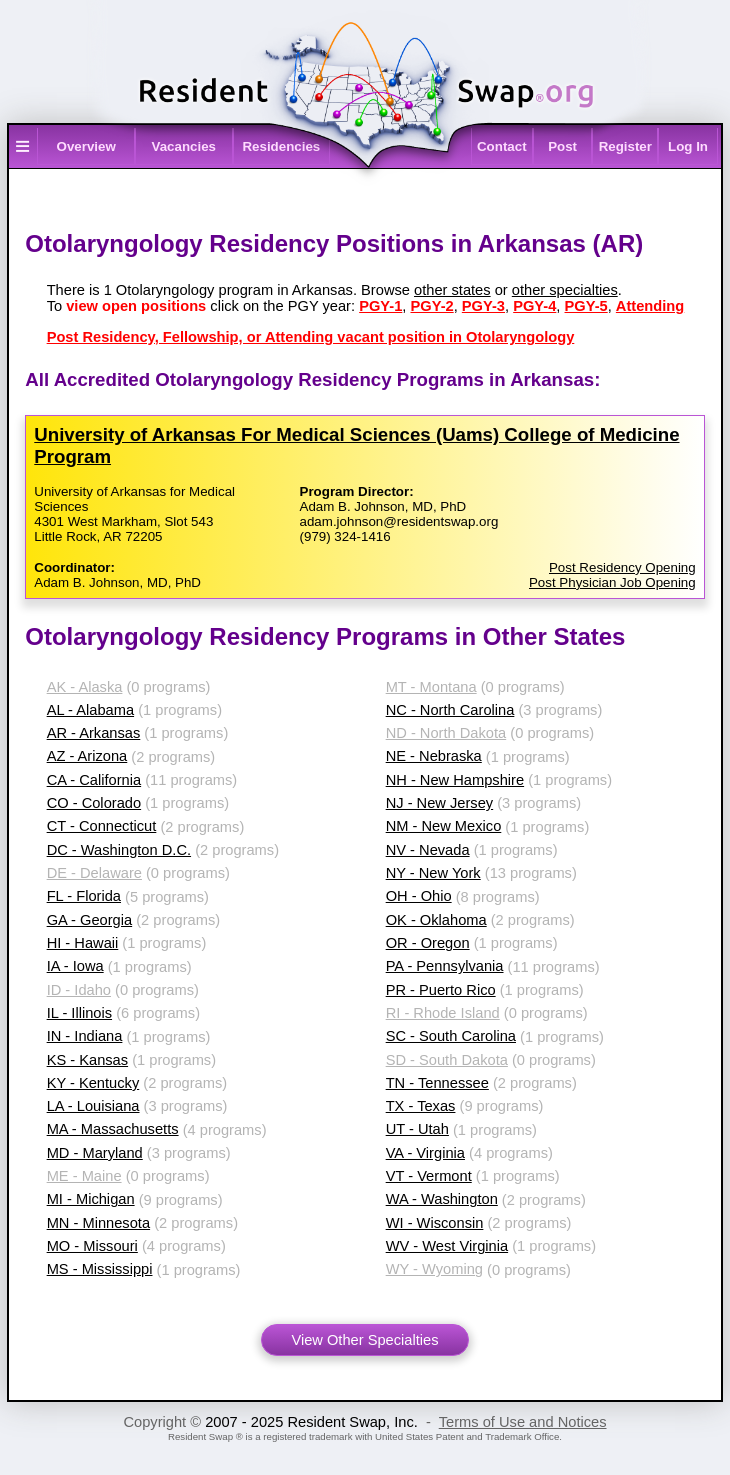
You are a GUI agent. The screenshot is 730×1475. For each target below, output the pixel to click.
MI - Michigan (91, 1199)
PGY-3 (483, 306)
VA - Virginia (425, 1153)
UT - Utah (417, 1129)
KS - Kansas (87, 1060)
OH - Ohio (419, 896)
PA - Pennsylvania (445, 966)
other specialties (565, 290)
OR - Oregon (428, 943)
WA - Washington (442, 1199)
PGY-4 (534, 306)
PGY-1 (380, 306)
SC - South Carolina (451, 1036)
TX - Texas (421, 1106)
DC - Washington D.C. (119, 850)
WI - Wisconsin (435, 1223)
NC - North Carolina (450, 710)
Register (625, 146)
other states (452, 290)
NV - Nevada (428, 850)
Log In (688, 146)
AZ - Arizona (87, 756)
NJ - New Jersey (440, 803)
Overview (86, 146)
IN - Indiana (85, 1036)
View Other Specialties (364, 1340)
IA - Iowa (75, 966)
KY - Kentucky (93, 1083)
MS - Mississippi (100, 1269)
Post (562, 146)
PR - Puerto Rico (441, 990)
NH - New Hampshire (455, 780)
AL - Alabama (90, 710)
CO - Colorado (94, 803)
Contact (502, 146)
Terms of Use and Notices (523, 1422)
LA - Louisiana (93, 1106)
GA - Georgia (90, 920)
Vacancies (184, 146)
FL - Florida (84, 896)
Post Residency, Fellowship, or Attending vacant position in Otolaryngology (311, 337)
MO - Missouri (92, 1246)
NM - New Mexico (444, 826)
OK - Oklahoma (436, 920)
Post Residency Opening (622, 567)
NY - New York (433, 873)
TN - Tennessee (437, 1083)
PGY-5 (586, 306)
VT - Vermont (429, 1176)
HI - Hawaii (83, 943)
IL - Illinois (79, 1013)
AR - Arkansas (94, 733)
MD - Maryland (95, 1153)
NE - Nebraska (434, 756)
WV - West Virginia (447, 1246)
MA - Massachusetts (113, 1129)
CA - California (94, 780)
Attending (650, 306)
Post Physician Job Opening (612, 582)
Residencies (281, 146)
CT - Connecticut (102, 826)
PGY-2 (431, 306)
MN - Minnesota (98, 1223)
